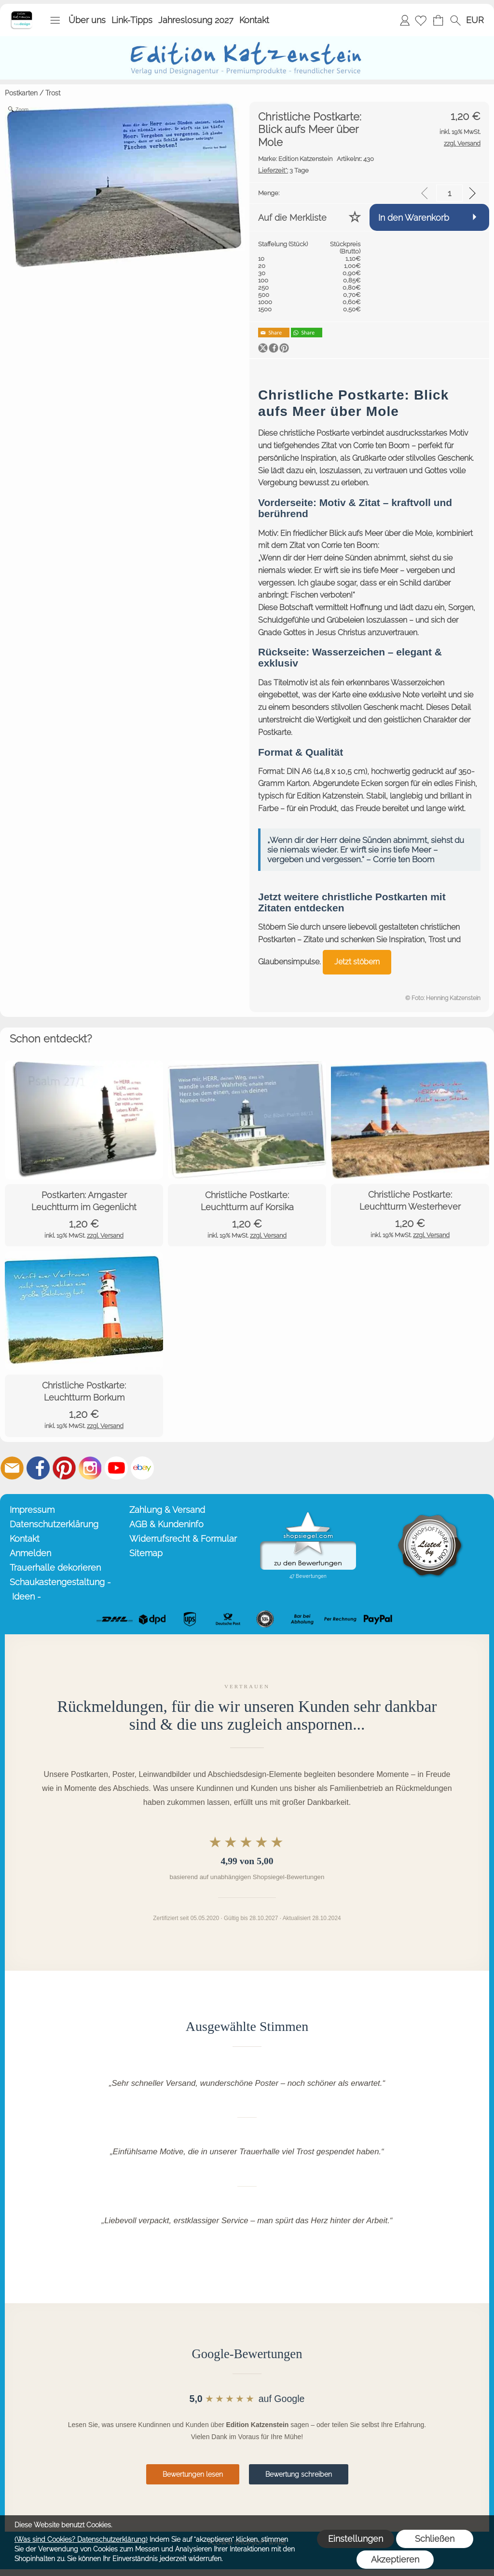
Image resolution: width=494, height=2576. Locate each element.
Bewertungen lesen (193, 2474)
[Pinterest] (64, 1468)
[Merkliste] (420, 20)
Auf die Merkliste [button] (292, 218)
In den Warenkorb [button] (413, 218)
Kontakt (254, 20)
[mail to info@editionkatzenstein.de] (12, 1468)
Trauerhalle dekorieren (55, 1567)
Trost (52, 93)
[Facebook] (38, 1468)
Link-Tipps (131, 20)
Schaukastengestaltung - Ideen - (60, 1589)
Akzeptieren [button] (395, 2559)
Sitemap (146, 1553)
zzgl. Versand (105, 1235)
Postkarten (21, 93)
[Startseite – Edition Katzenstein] (21, 14)
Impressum (32, 1510)
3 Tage (283, 170)
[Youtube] (116, 1468)
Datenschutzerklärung (54, 1524)
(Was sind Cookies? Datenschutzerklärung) (81, 2539)
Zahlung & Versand (167, 1510)
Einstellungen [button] (355, 2539)
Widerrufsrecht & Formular (183, 1539)
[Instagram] (90, 1468)
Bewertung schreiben (298, 2474)
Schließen (434, 2539)
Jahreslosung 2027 (195, 20)
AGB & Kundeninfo (166, 1524)
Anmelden (404, 20)
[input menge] (449, 193)
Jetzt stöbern (357, 961)
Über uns (87, 20)
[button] (55, 20)
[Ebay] (142, 1468)
